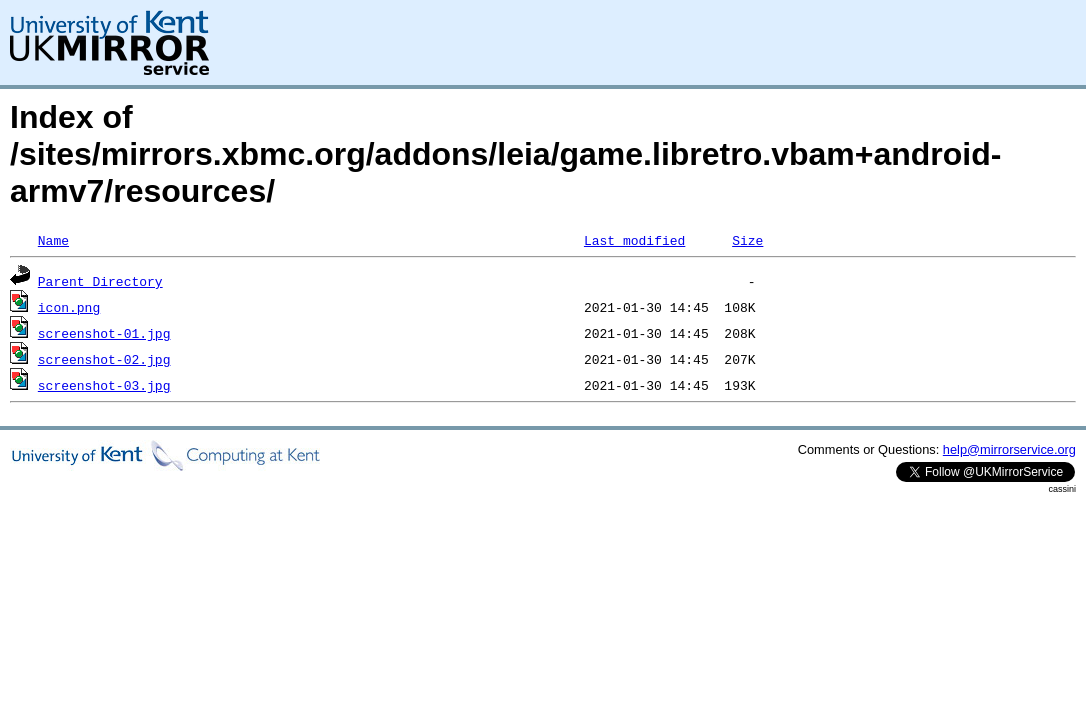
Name (53, 240)
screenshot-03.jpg (104, 385)
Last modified (634, 240)
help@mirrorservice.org (1009, 449)
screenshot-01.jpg (104, 333)
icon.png (69, 307)
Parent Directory (100, 281)
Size (747, 240)
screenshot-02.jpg (104, 359)
